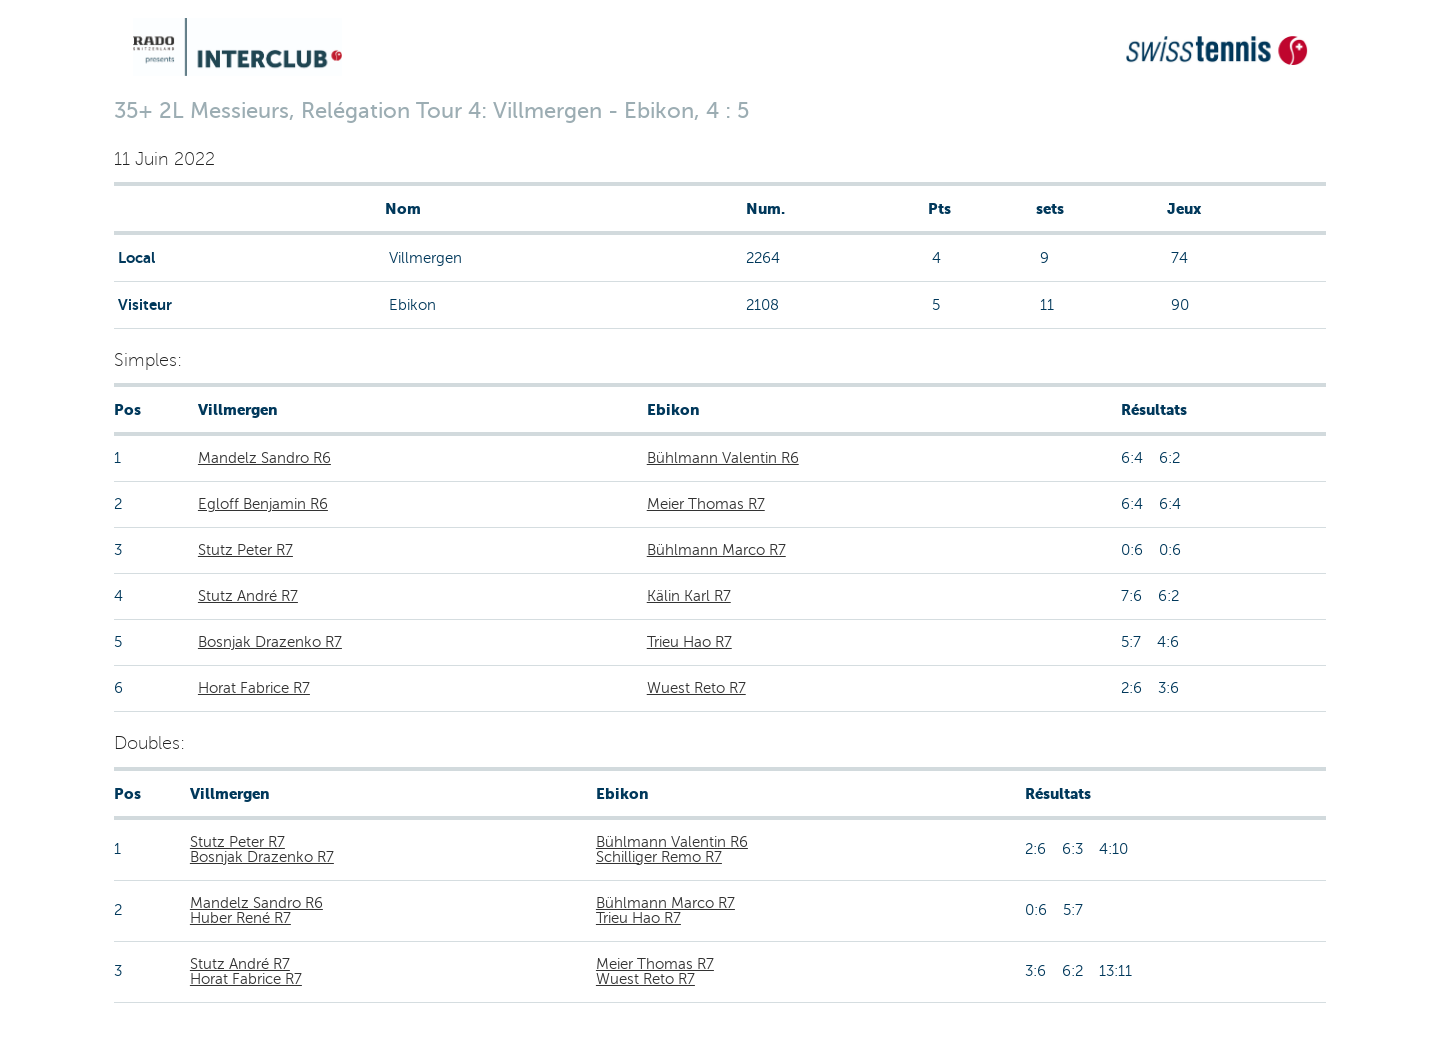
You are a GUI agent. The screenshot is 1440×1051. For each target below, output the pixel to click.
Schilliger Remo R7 (659, 857)
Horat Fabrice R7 (254, 688)
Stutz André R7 (248, 596)
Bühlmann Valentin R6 (723, 458)
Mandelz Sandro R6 (264, 458)
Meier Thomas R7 (706, 504)
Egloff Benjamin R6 (263, 504)
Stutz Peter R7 (245, 550)
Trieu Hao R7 (689, 642)
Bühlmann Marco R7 (716, 550)
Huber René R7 (240, 918)
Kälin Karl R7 (689, 596)
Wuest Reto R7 (696, 688)
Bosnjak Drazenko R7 (270, 642)
